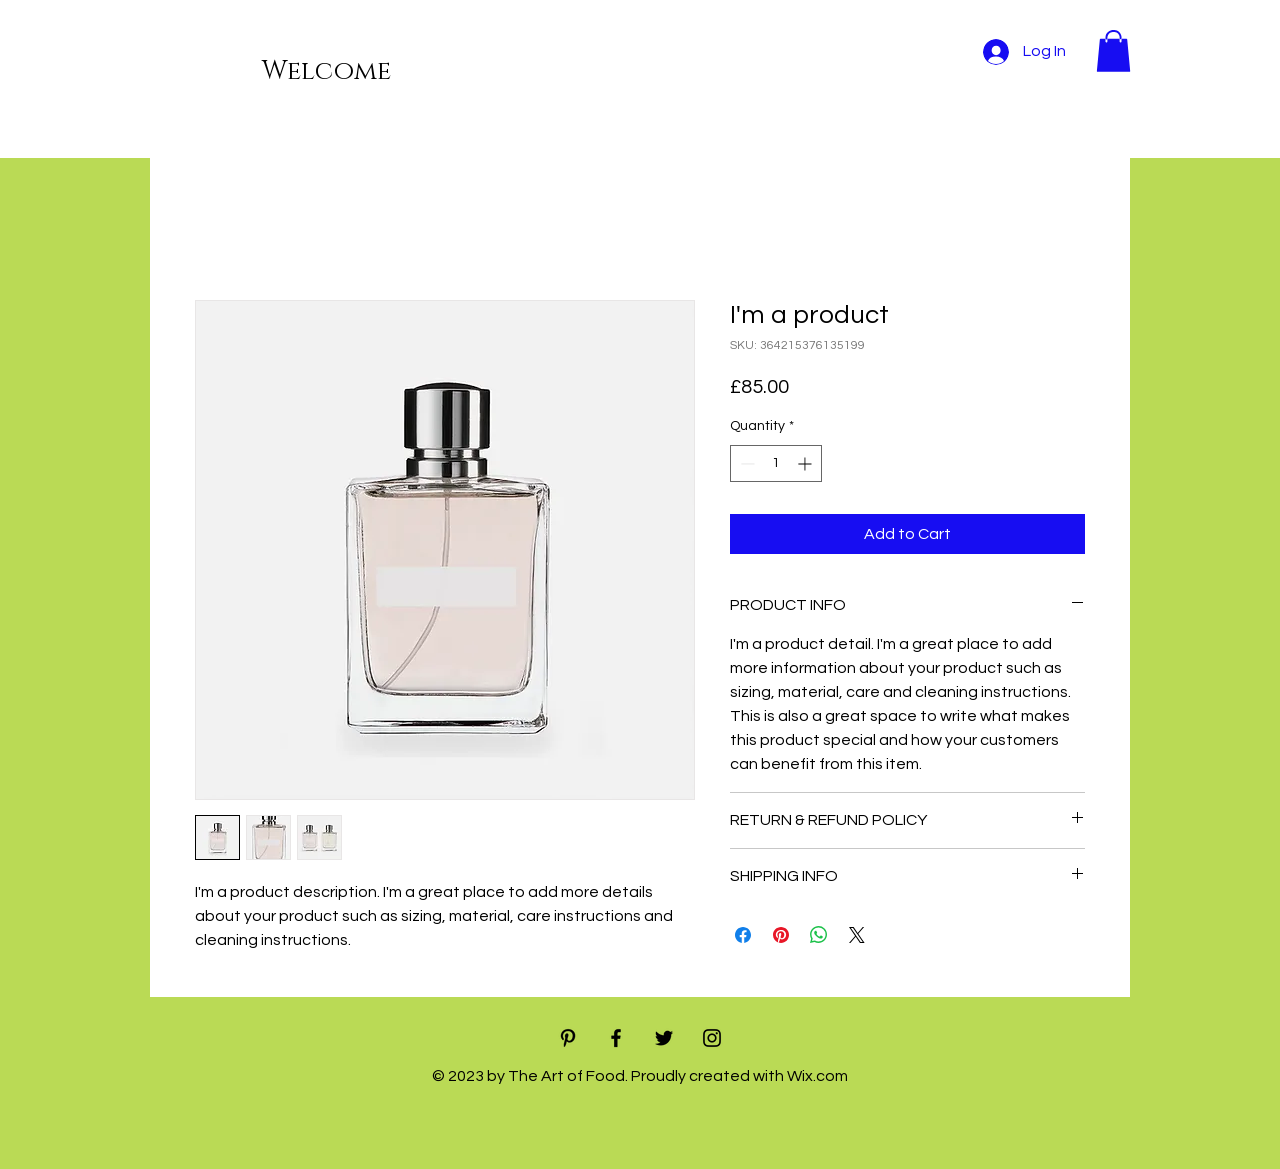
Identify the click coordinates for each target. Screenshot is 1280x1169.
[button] (1113, 51)
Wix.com (817, 1076)
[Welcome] (236, 72)
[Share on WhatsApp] (819, 935)
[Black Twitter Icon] (664, 1038)
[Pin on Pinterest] (781, 935)
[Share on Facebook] (743, 935)
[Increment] (806, 463)
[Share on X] (857, 935)
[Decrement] (745, 463)
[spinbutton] (776, 463)
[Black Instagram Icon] (712, 1038)
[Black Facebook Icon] (616, 1038)
